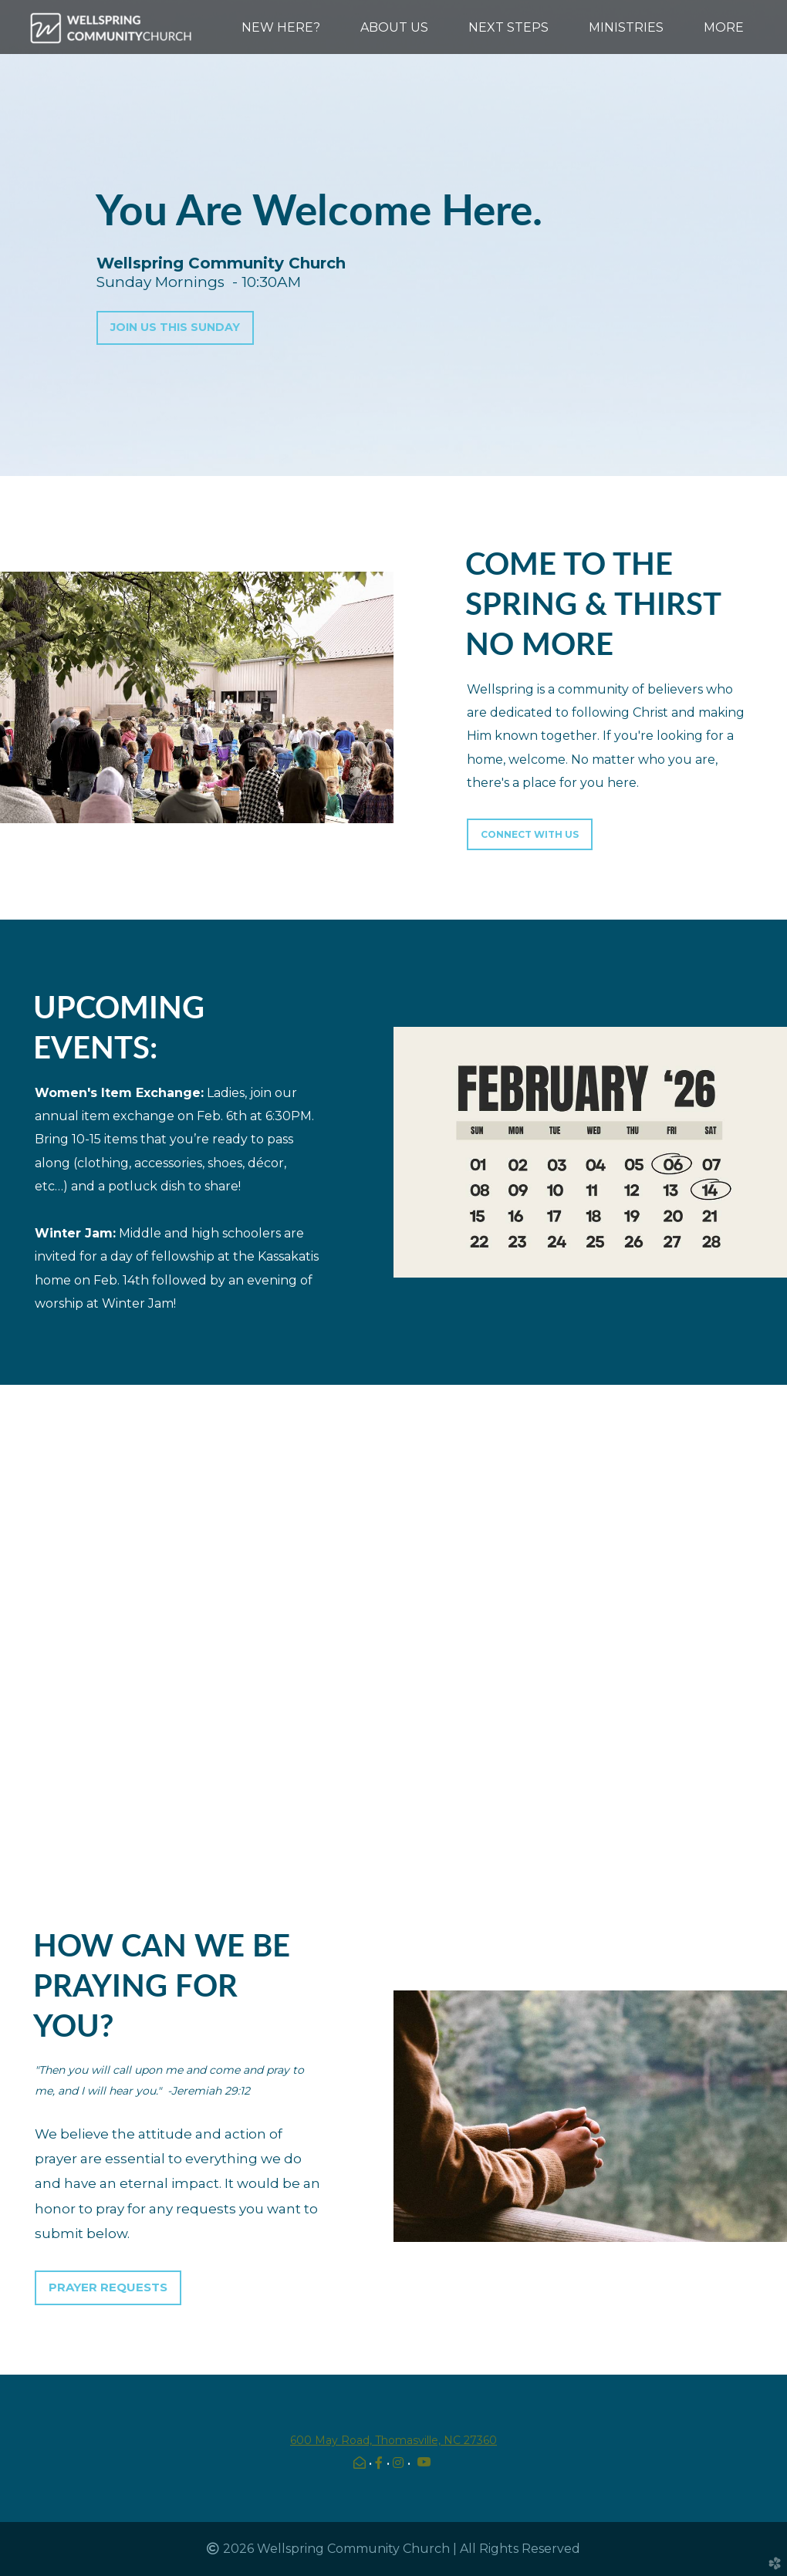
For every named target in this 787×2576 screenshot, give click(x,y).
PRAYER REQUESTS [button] (108, 2287)
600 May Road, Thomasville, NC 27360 (393, 2440)
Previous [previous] (27, 1632)
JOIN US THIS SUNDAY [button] (175, 327)
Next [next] (760, 1632)
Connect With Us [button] (530, 834)
